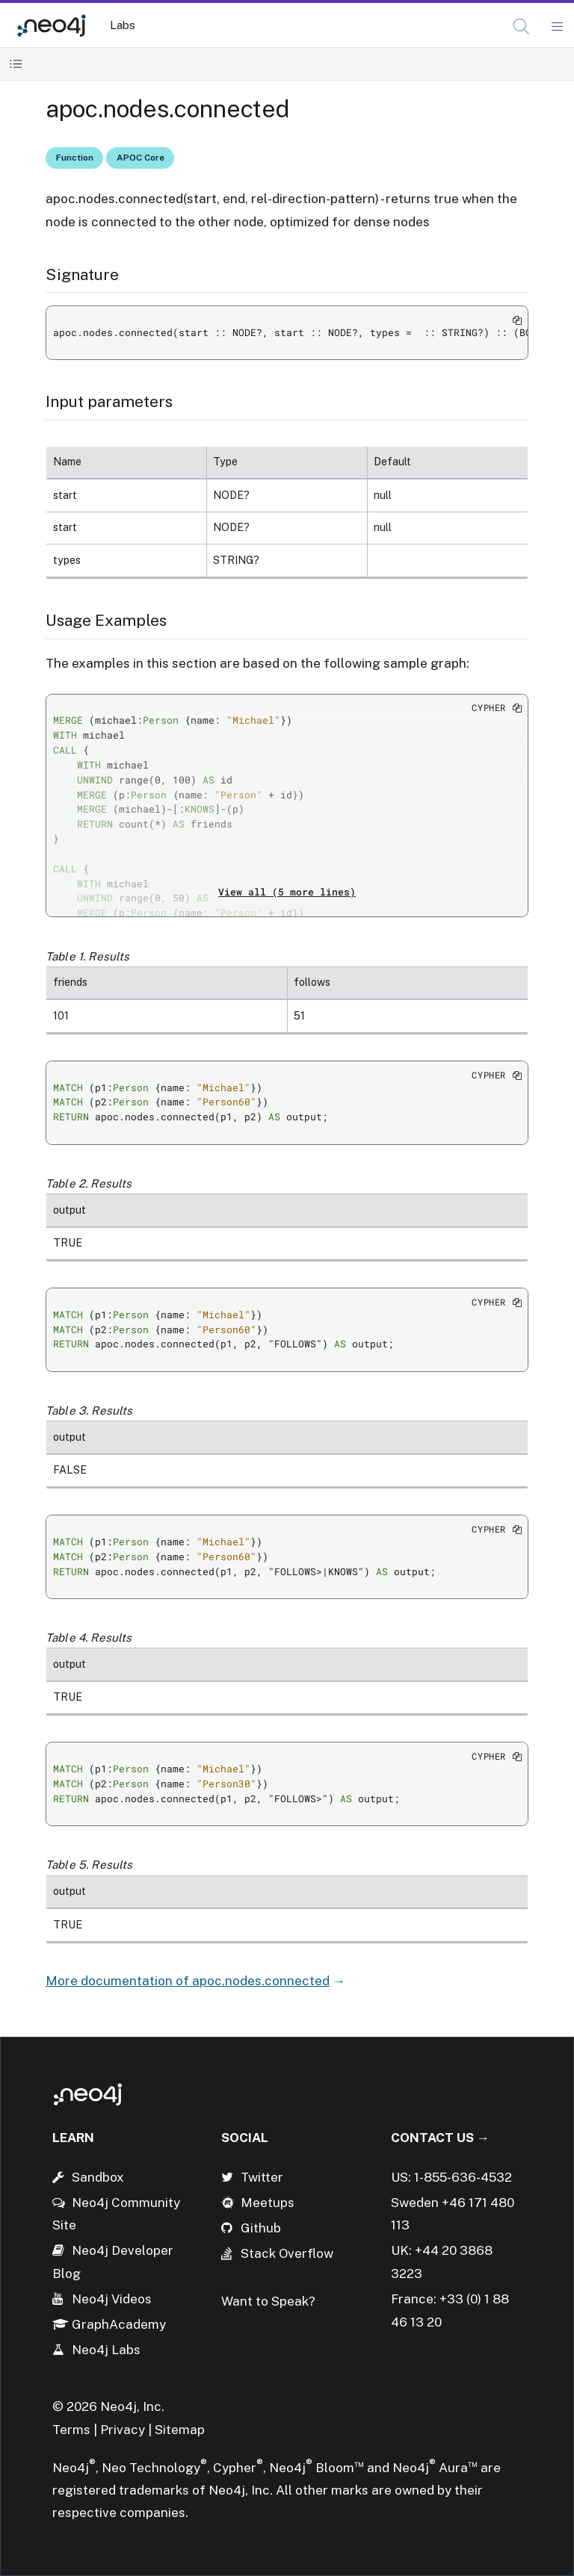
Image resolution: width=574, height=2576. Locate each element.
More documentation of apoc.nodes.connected (188, 1980)
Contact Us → (440, 2137)
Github (261, 2227)
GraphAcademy (119, 2324)
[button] (521, 26)
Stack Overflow (287, 2253)
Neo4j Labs (106, 2349)
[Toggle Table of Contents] (16, 64)
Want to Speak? (268, 2301)
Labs (122, 25)
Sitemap (180, 2429)
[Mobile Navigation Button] (556, 27)
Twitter (262, 2177)
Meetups (267, 2202)
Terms (71, 2429)
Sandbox (98, 2177)
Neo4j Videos (112, 2298)
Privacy (124, 2429)
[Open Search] (522, 27)
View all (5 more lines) (287, 892)
